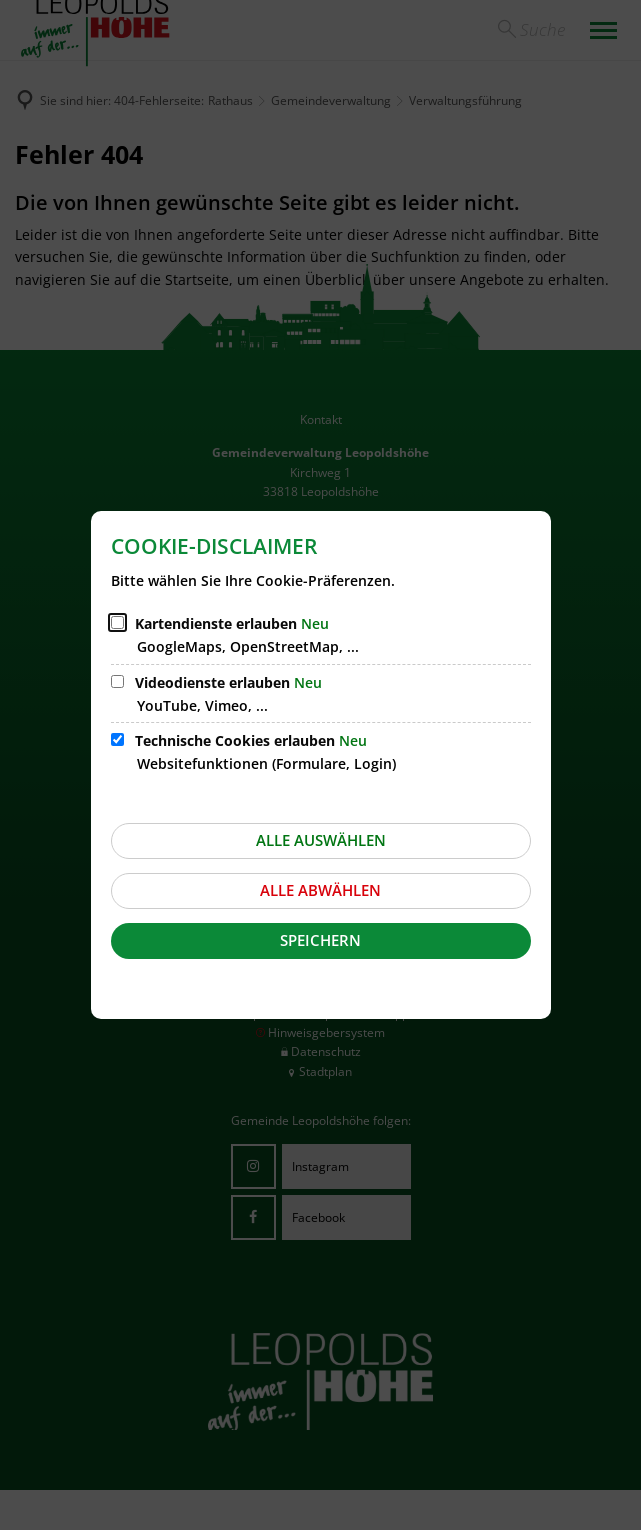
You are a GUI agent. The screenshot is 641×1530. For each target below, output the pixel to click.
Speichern (320, 940)
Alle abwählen (320, 890)
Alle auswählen (321, 840)
